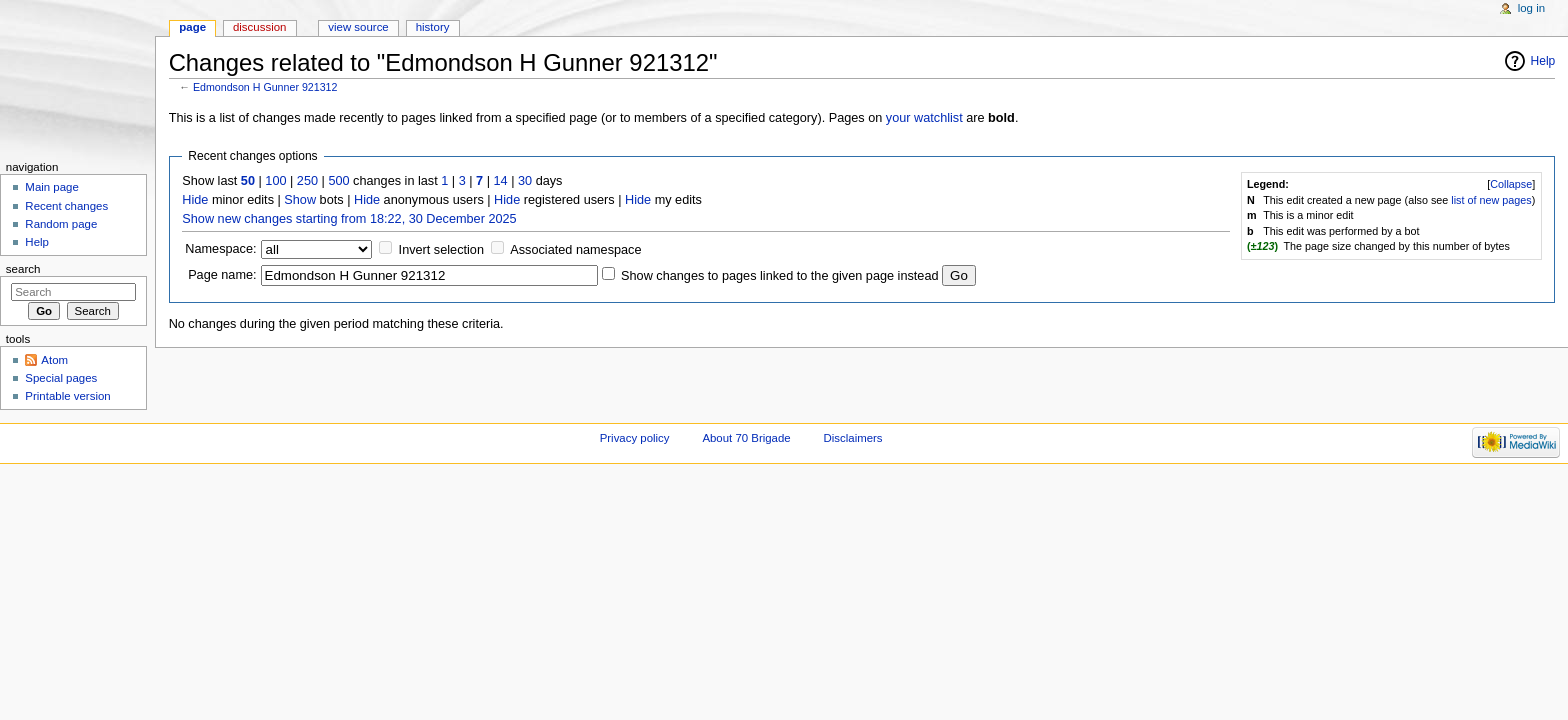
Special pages (61, 378)
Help (1543, 61)
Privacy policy (635, 438)
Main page (52, 187)
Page (192, 27)
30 (525, 181)
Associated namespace (575, 250)
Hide (195, 200)
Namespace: (220, 249)
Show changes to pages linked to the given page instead (779, 276)
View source (358, 27)
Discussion (259, 27)
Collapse (1511, 184)
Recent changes (66, 206)
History (433, 27)
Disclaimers (853, 438)
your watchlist (924, 118)
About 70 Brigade (746, 438)
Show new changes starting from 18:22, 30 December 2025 (349, 219)
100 (275, 181)
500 (338, 181)
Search (23, 269)
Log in (1531, 8)
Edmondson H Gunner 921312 (265, 87)
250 (307, 181)
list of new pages (1491, 200)
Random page (61, 224)
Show (300, 200)
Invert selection (441, 250)
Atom (54, 360)
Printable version (67, 396)
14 (501, 181)
